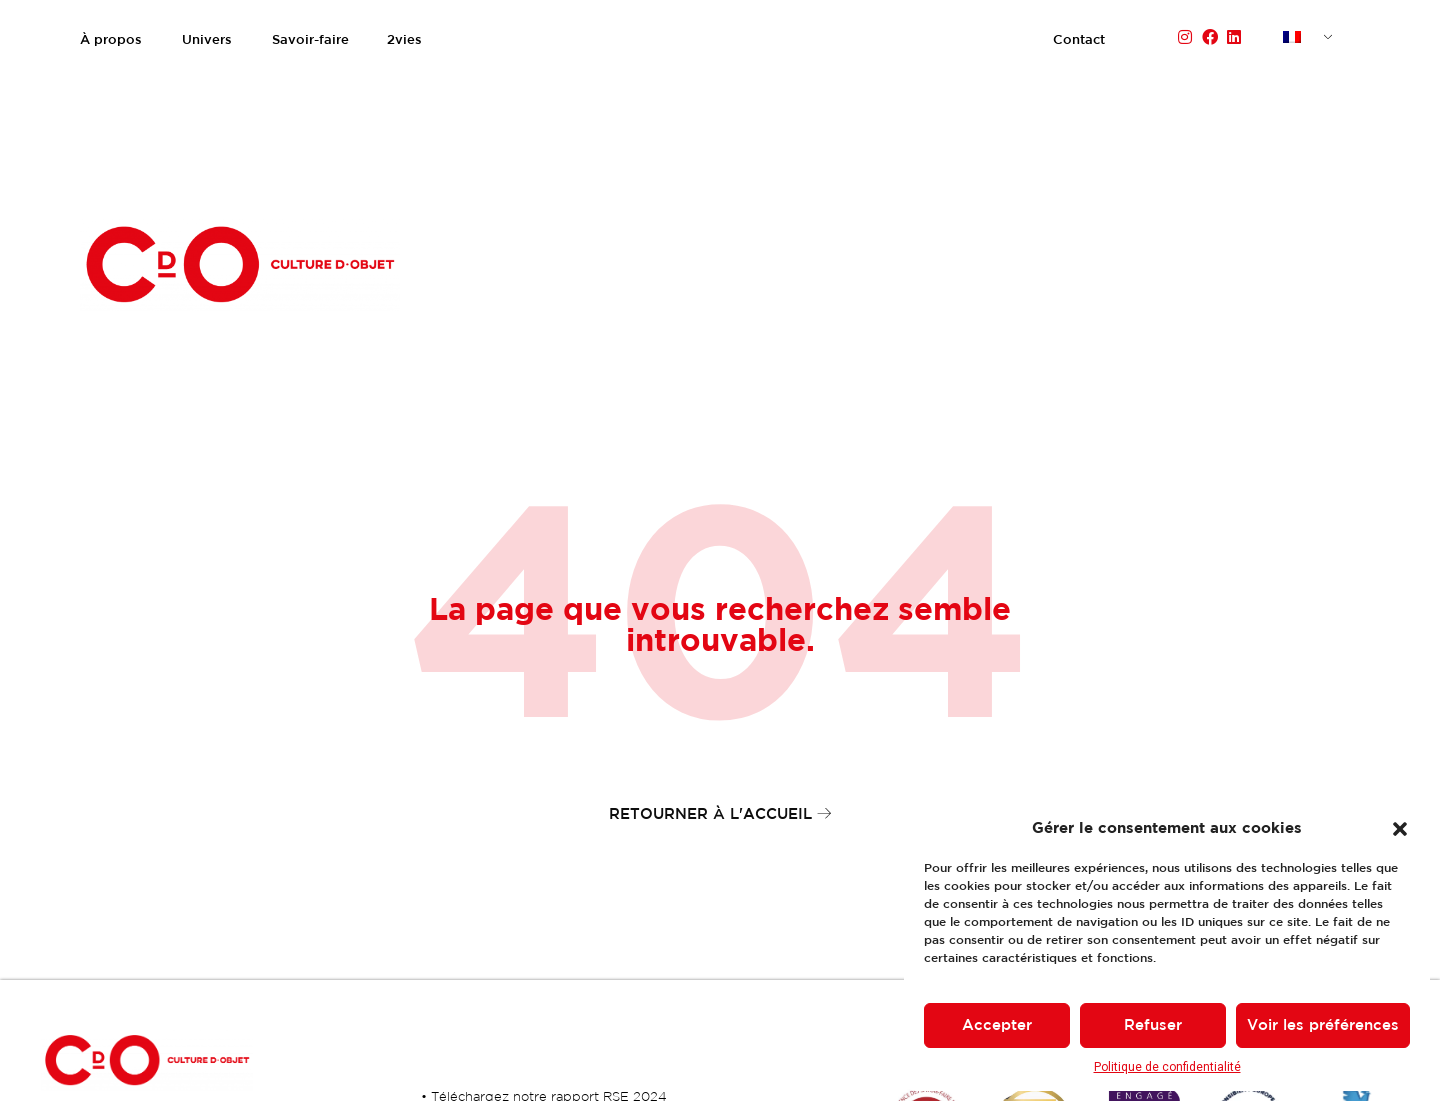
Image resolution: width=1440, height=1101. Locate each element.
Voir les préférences (1323, 1025)
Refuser (1153, 1025)
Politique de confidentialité (1167, 1067)
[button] (1400, 829)
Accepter (997, 1025)
